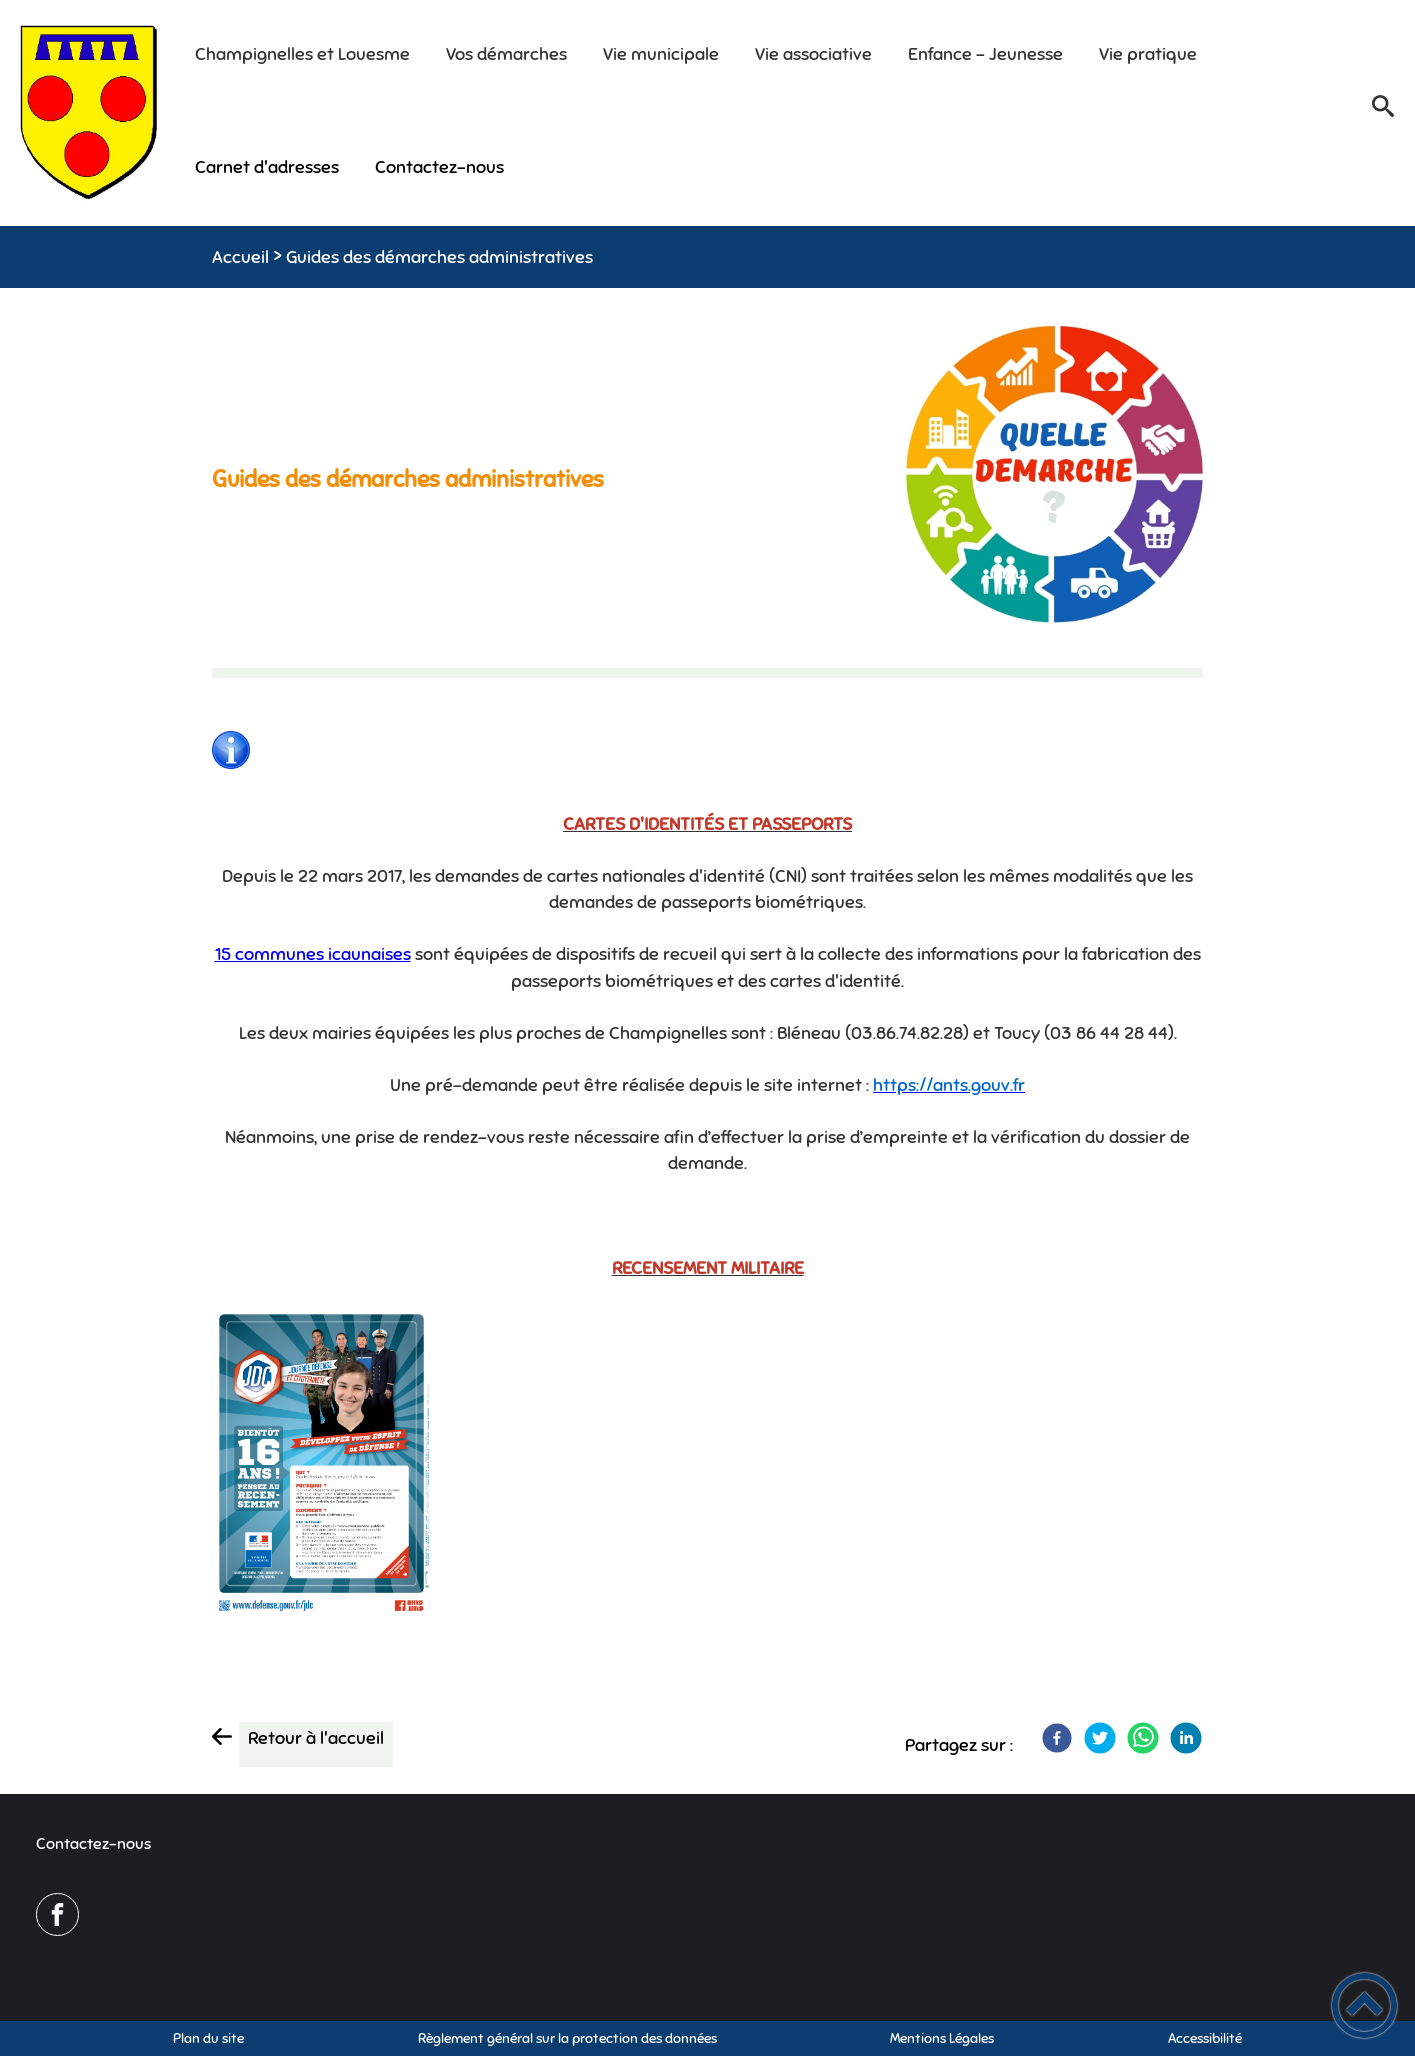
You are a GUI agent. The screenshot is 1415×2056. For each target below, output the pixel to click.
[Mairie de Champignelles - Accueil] (89, 112)
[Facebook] (1057, 1738)
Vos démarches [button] (506, 54)
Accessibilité (1205, 2038)
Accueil (240, 257)
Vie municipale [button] (661, 54)
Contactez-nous (93, 1844)
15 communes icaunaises (313, 954)
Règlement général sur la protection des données (567, 2038)
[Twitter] (1100, 1738)
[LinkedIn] (1186, 1738)
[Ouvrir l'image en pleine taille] (1054, 476)
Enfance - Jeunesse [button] (985, 54)
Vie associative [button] (813, 54)
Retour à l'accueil (316, 1738)
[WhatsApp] (1143, 1738)
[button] (1383, 113)
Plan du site (208, 2038)
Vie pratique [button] (1148, 54)
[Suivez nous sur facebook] (57, 1914)
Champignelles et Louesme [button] (302, 54)
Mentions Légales (942, 2038)
